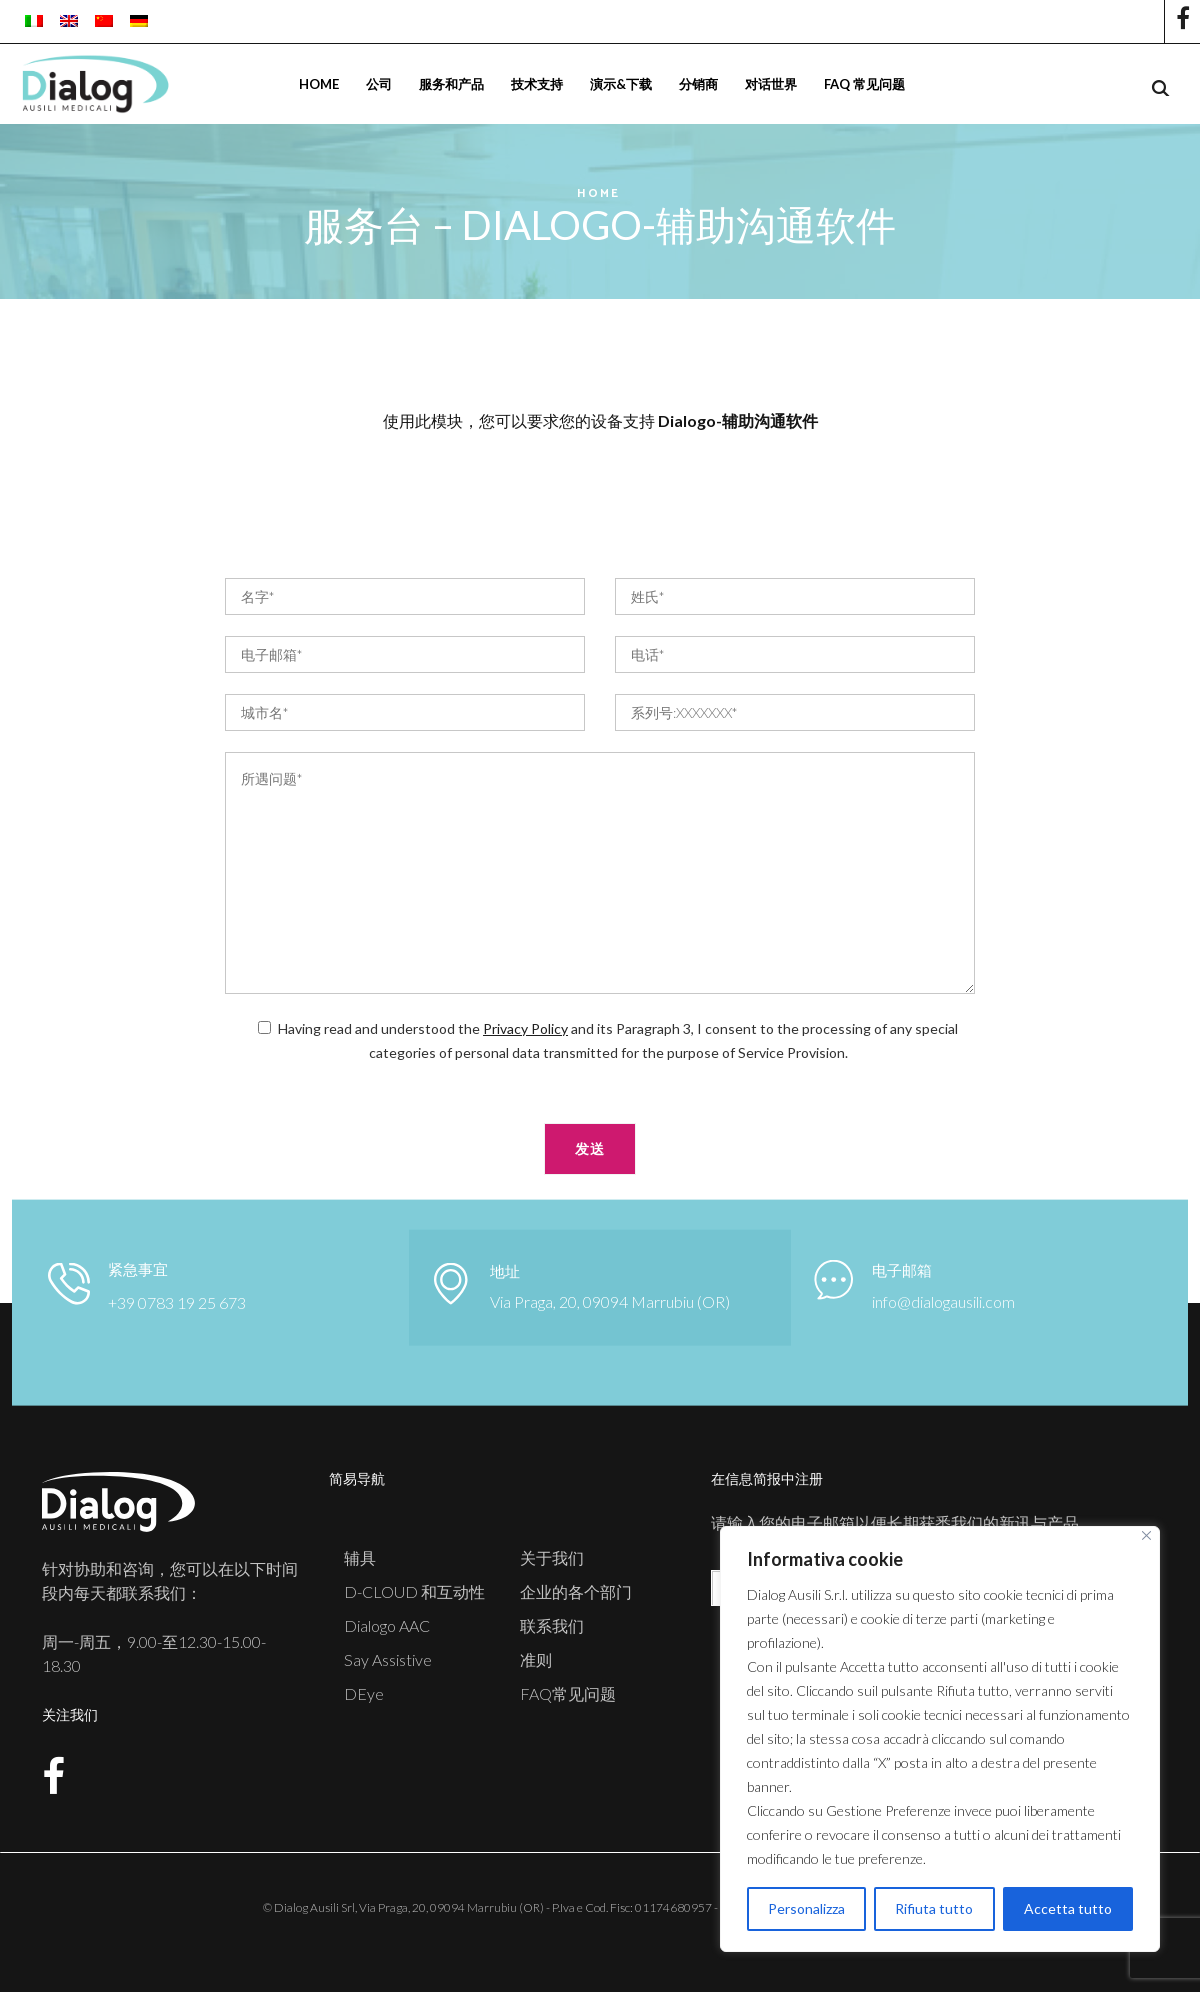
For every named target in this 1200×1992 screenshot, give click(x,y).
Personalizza (806, 1908)
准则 (536, 1659)
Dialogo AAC (387, 1625)
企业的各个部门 (576, 1591)
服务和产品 (451, 84)
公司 (379, 84)
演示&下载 (621, 84)
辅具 (360, 1557)
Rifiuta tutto (934, 1908)
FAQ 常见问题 (864, 84)
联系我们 (552, 1625)
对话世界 (771, 84)
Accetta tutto (1068, 1908)
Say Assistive (388, 1659)
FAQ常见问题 (568, 1693)
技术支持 (537, 84)
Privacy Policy (525, 1028)
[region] (940, 1739)
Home (319, 84)
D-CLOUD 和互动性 (414, 1591)
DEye (364, 1693)
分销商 (698, 84)
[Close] (1146, 1535)
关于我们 (552, 1557)
